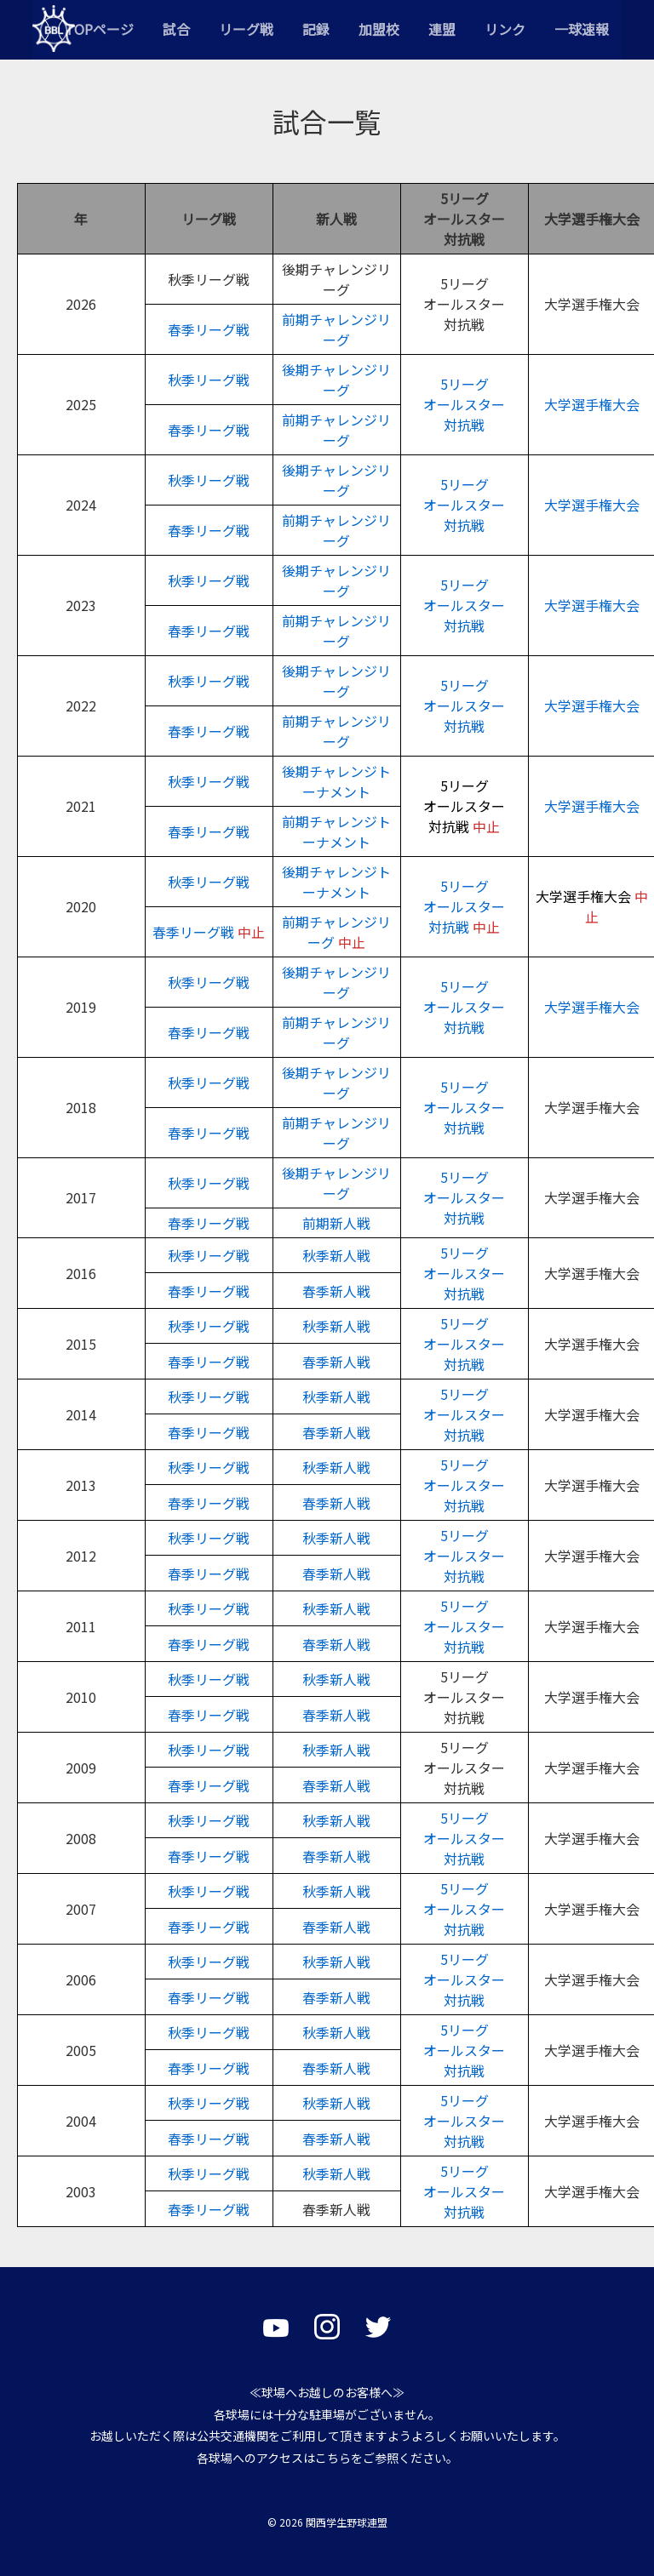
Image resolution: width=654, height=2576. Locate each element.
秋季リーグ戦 (209, 379)
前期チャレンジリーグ (336, 329)
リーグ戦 (246, 29)
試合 (176, 29)
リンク (505, 29)
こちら (333, 2457)
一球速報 (581, 29)
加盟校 (379, 29)
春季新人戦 (336, 1291)
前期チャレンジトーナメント (336, 831)
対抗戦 (464, 525)
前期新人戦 (336, 1223)
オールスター (464, 504)
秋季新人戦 (336, 1255)
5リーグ (464, 484)
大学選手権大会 (592, 404)
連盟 (442, 29)
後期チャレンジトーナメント (336, 781)
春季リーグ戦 (209, 329)
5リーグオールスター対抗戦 (464, 404)
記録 (316, 29)
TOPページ (99, 29)
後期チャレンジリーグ (336, 379)
